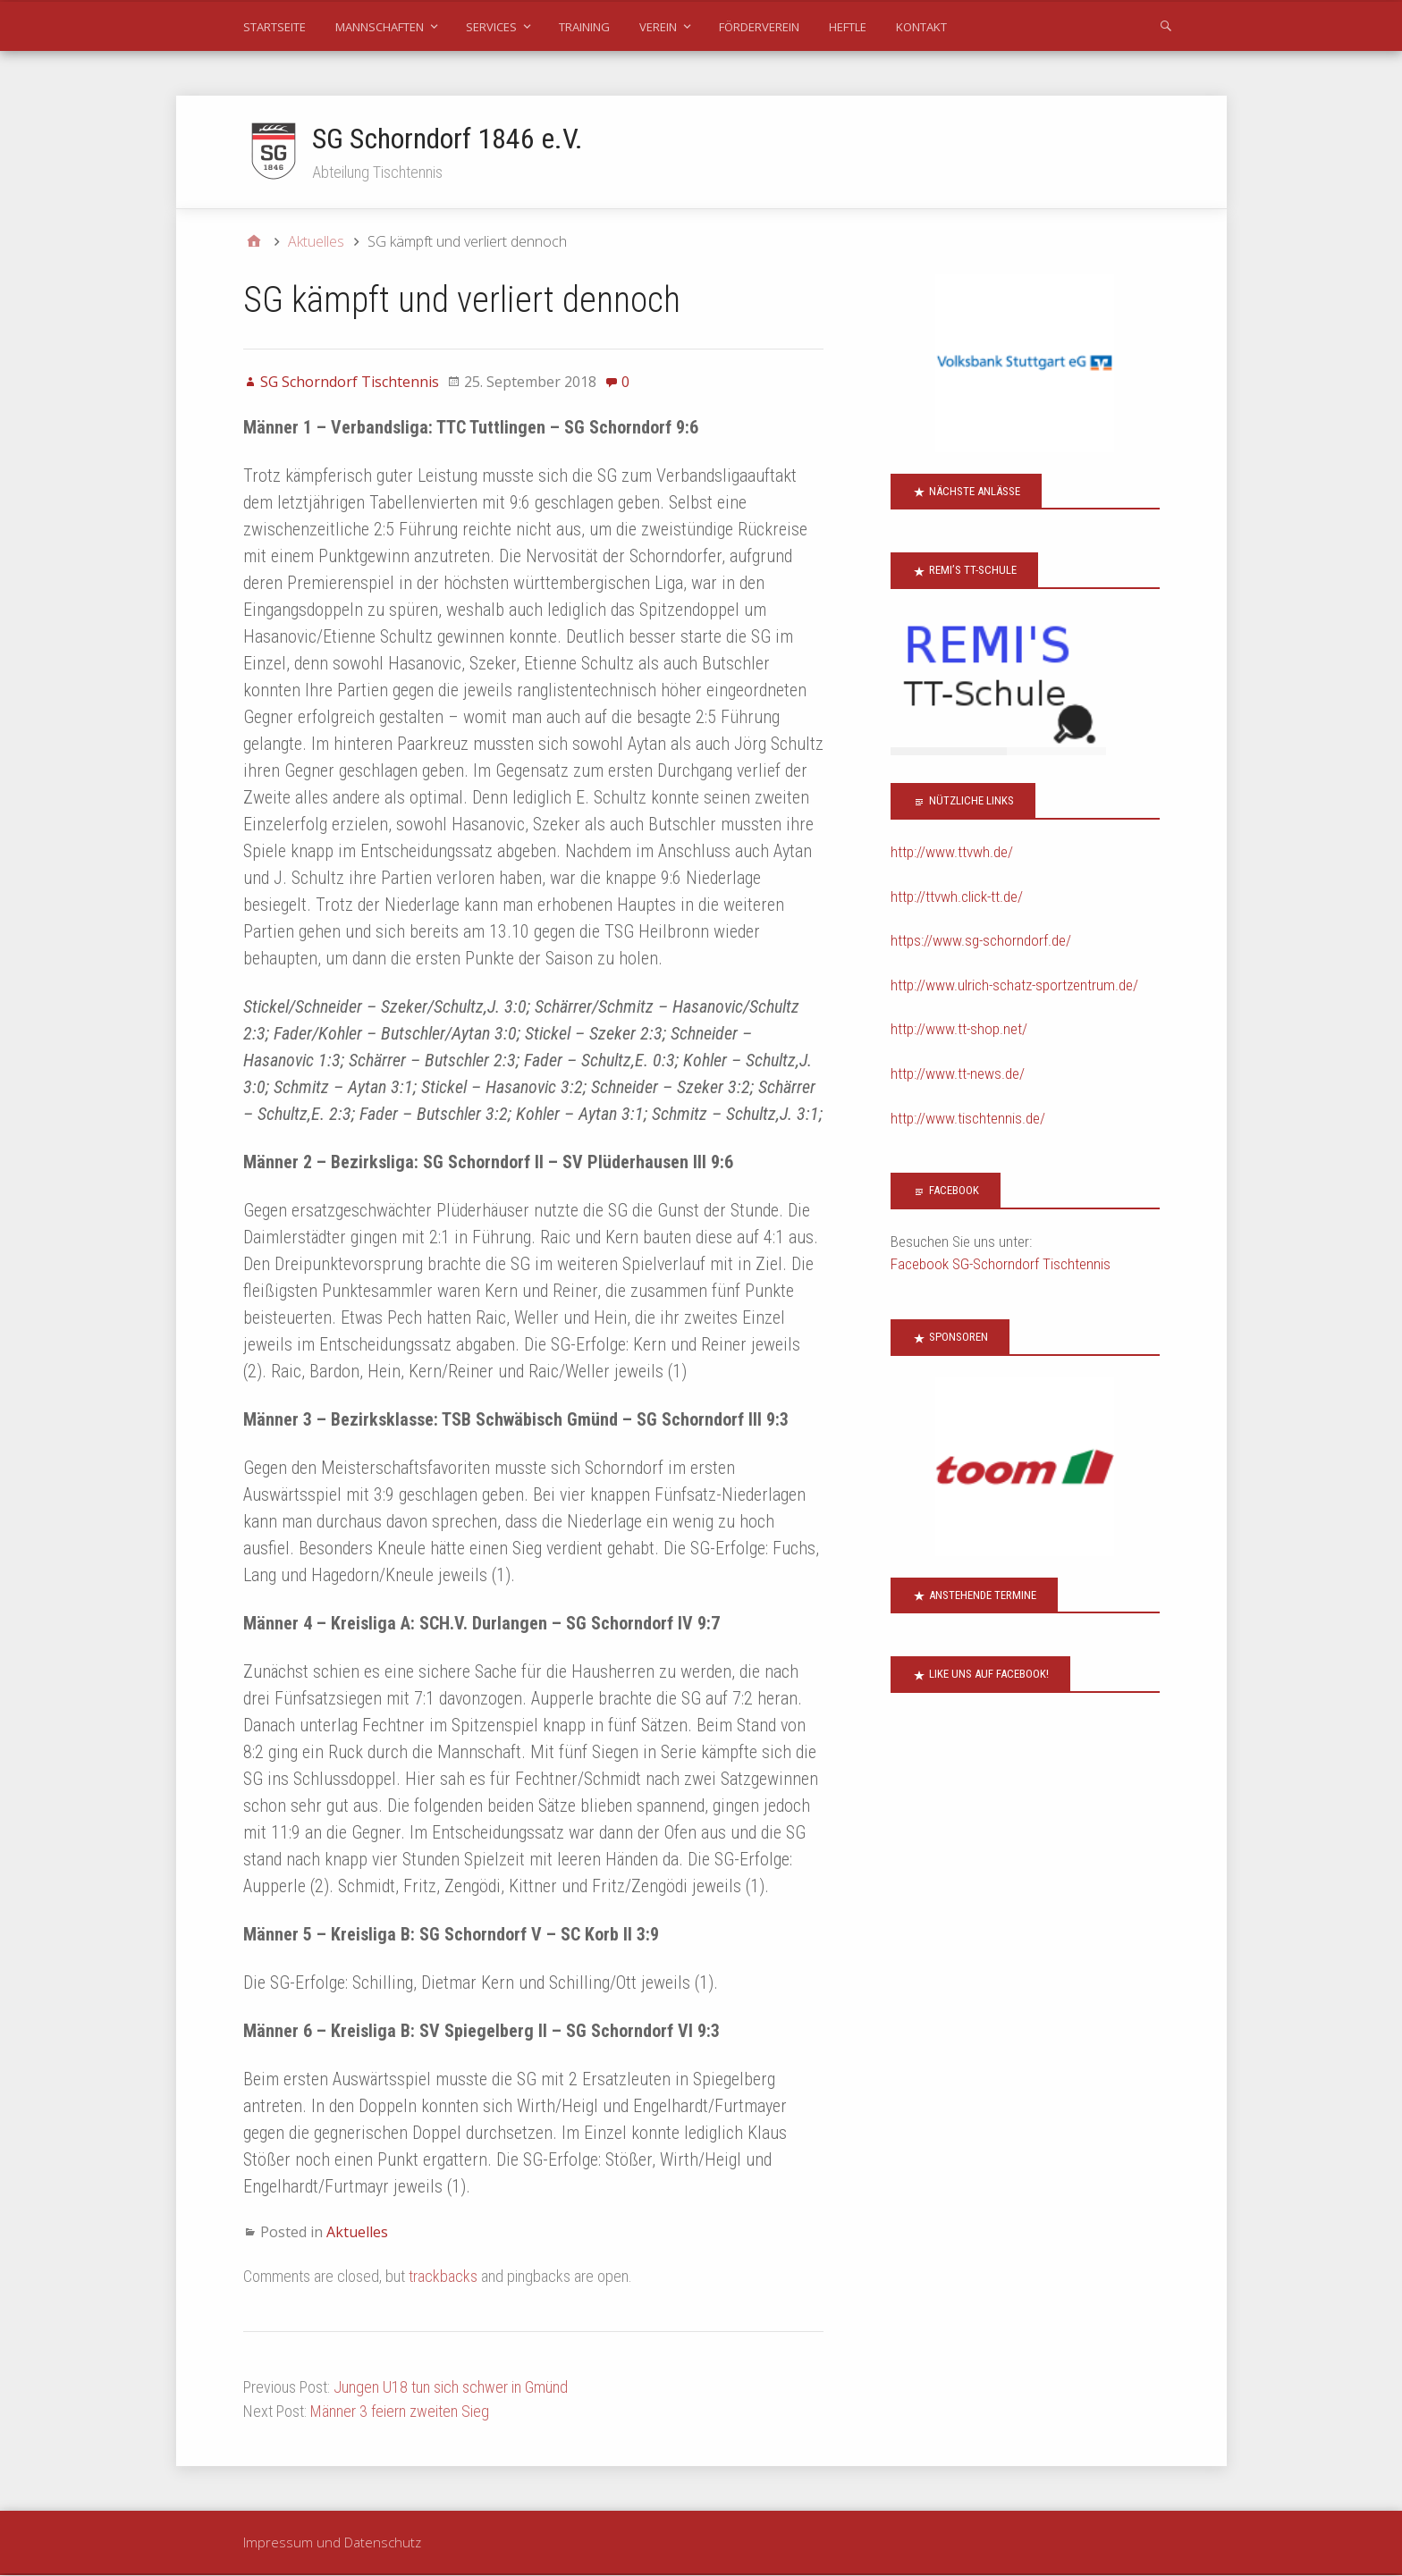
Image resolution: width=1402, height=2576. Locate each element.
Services (491, 27)
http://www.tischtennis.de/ (968, 1118)
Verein (658, 27)
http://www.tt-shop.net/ (959, 1030)
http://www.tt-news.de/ (958, 1074)
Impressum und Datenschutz (332, 2542)
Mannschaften (379, 27)
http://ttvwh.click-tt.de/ (957, 896)
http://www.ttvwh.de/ (952, 853)
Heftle (847, 27)
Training (584, 27)
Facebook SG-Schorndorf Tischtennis (1001, 1265)
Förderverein (759, 27)
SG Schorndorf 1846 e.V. (448, 139)
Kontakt (921, 27)
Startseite (274, 27)
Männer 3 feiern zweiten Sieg (399, 2411)
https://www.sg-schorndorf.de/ (981, 941)
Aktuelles (357, 2232)
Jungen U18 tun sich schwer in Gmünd (451, 2387)
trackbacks (443, 2276)
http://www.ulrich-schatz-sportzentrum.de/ (1014, 985)
